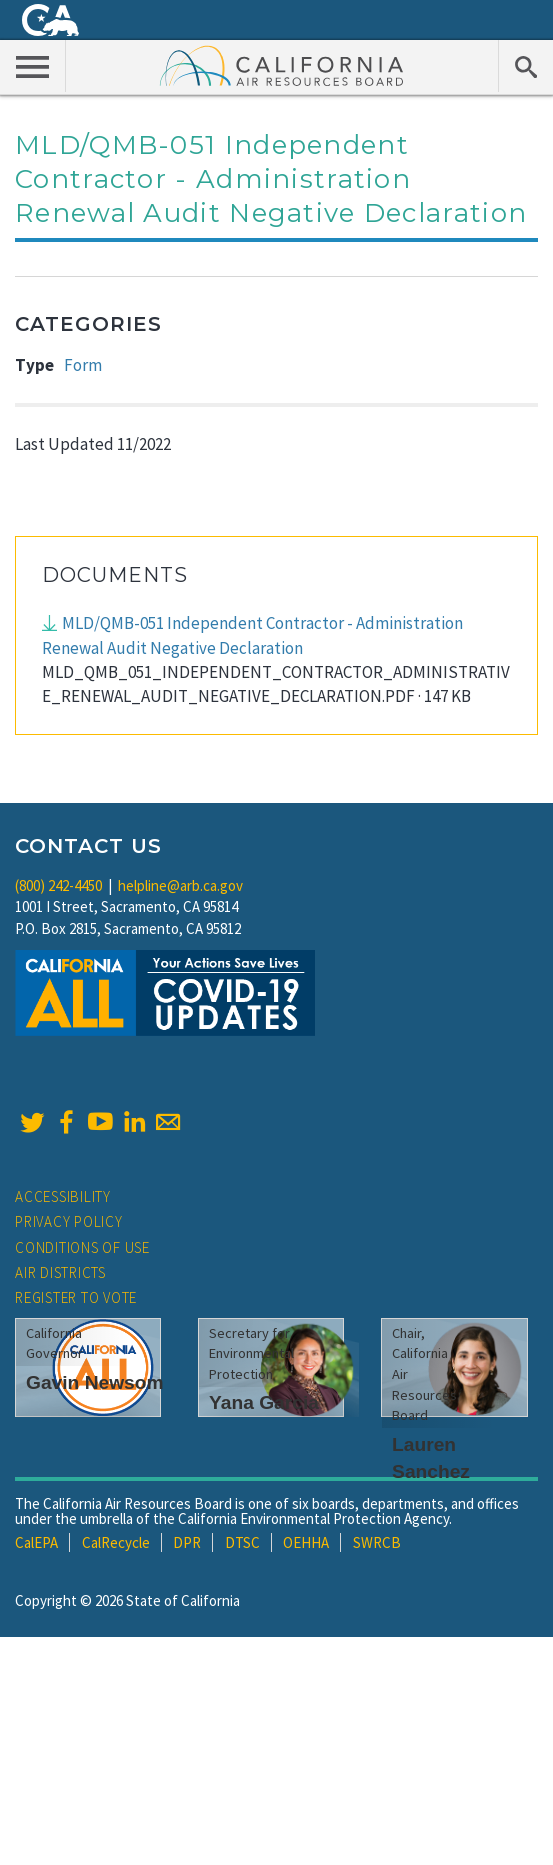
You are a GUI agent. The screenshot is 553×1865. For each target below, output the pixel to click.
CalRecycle (116, 1542)
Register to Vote (76, 1297)
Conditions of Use (82, 1247)
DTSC (242, 1542)
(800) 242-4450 (58, 885)
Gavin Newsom (95, 1382)
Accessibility (63, 1196)
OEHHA (306, 1542)
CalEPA (36, 1542)
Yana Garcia (264, 1402)
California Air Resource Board (282, 65)
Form (83, 365)
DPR (187, 1542)
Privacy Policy (69, 1221)
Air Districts (60, 1272)
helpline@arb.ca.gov (180, 885)
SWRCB (377, 1542)
